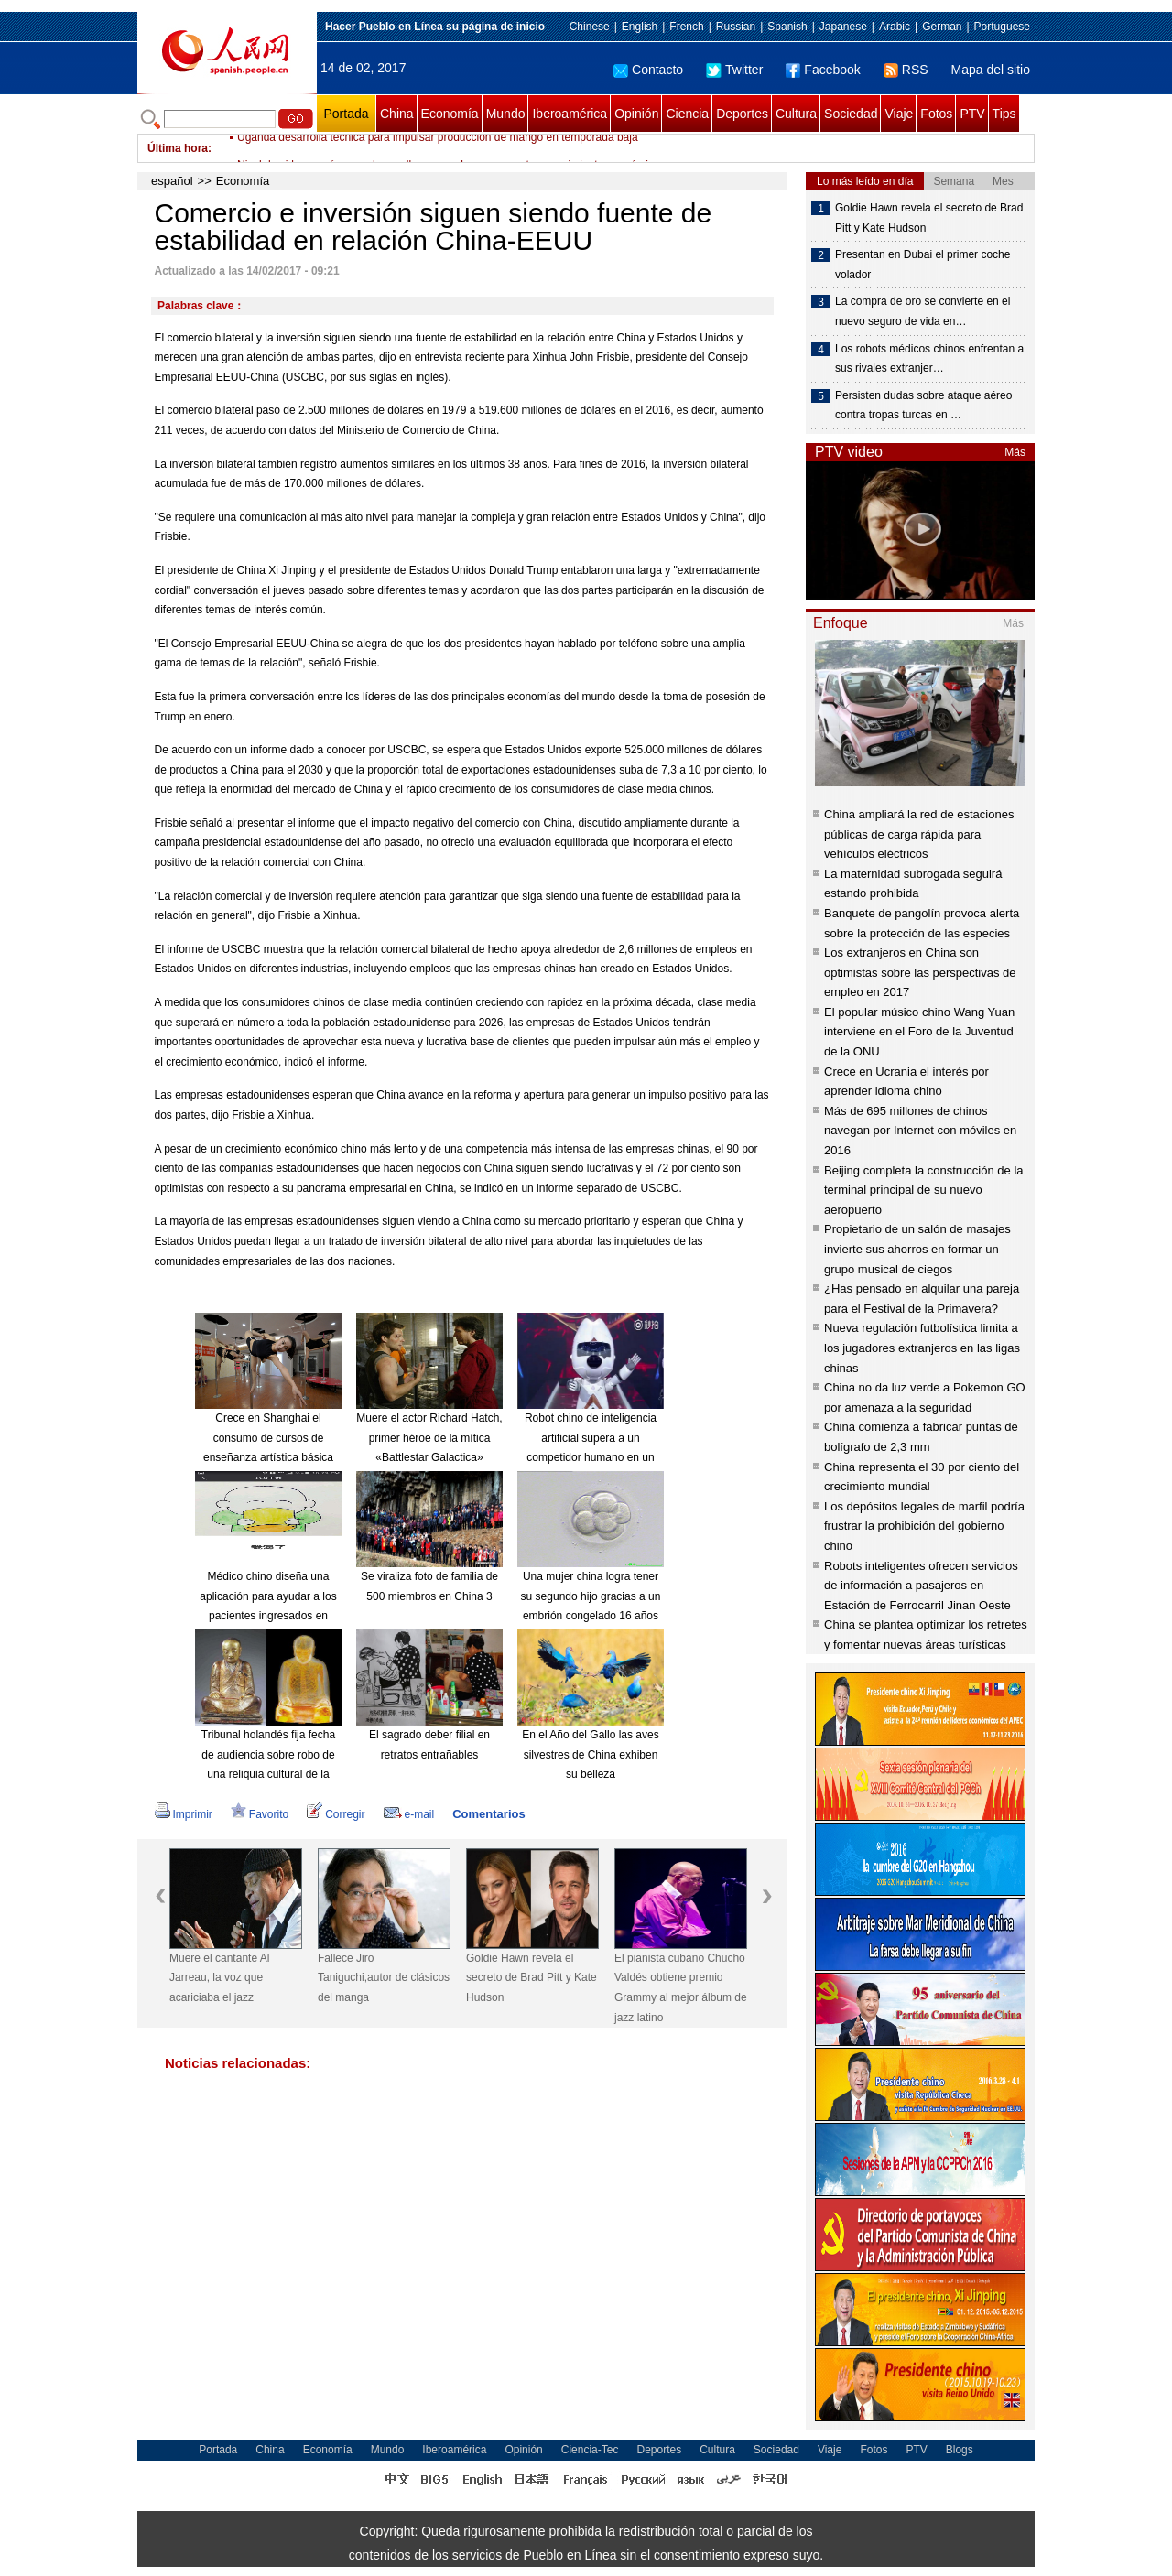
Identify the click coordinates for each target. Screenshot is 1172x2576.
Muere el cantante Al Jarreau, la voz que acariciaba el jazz (219, 1978)
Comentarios (488, 1814)
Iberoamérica (569, 113)
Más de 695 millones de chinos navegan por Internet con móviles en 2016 (920, 1130)
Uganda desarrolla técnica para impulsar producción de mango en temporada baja (437, 148)
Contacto (648, 69)
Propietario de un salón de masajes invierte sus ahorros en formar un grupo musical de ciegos (917, 1248)
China (397, 113)
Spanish (787, 26)
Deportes (742, 113)
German (941, 26)
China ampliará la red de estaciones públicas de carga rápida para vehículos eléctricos (919, 833)
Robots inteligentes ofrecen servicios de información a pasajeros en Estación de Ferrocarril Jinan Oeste (921, 1585)
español (172, 181)
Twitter (734, 69)
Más (1015, 452)
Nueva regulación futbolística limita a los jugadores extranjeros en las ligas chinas (922, 1347)
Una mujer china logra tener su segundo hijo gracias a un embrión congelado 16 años (591, 1596)
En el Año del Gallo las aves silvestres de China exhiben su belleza (590, 1754)
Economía (450, 113)
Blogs (959, 2449)
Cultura (796, 113)
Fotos (936, 113)
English (639, 26)
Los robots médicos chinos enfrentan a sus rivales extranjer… (929, 358)
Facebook (823, 69)
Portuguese (1002, 26)
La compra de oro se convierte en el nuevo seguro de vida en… (922, 311)
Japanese (843, 26)
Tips (1004, 113)
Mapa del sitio (990, 69)
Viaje (898, 113)
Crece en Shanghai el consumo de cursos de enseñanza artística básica (268, 1438)
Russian (735, 26)
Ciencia (687, 113)
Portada (345, 113)
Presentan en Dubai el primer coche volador (922, 264)
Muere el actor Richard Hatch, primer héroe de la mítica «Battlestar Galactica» (429, 1438)
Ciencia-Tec (590, 2449)
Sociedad (850, 113)
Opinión (636, 113)
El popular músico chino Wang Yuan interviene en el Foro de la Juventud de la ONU (919, 1031)
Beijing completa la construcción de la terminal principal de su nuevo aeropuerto (924, 1190)
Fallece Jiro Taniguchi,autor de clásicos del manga (384, 1978)
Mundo (506, 113)
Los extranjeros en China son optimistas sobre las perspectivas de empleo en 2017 (920, 972)
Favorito (259, 1814)
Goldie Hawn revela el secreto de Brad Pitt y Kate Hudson (531, 1978)
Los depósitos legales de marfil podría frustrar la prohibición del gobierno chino (924, 1526)
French (686, 26)
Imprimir (183, 1814)
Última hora (177, 148)
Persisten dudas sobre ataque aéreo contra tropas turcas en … (923, 405)
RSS (906, 69)
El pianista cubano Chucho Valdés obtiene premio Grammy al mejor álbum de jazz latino (680, 1988)
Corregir (335, 1814)
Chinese (590, 26)
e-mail (409, 1814)
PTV (972, 113)
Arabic (894, 26)
